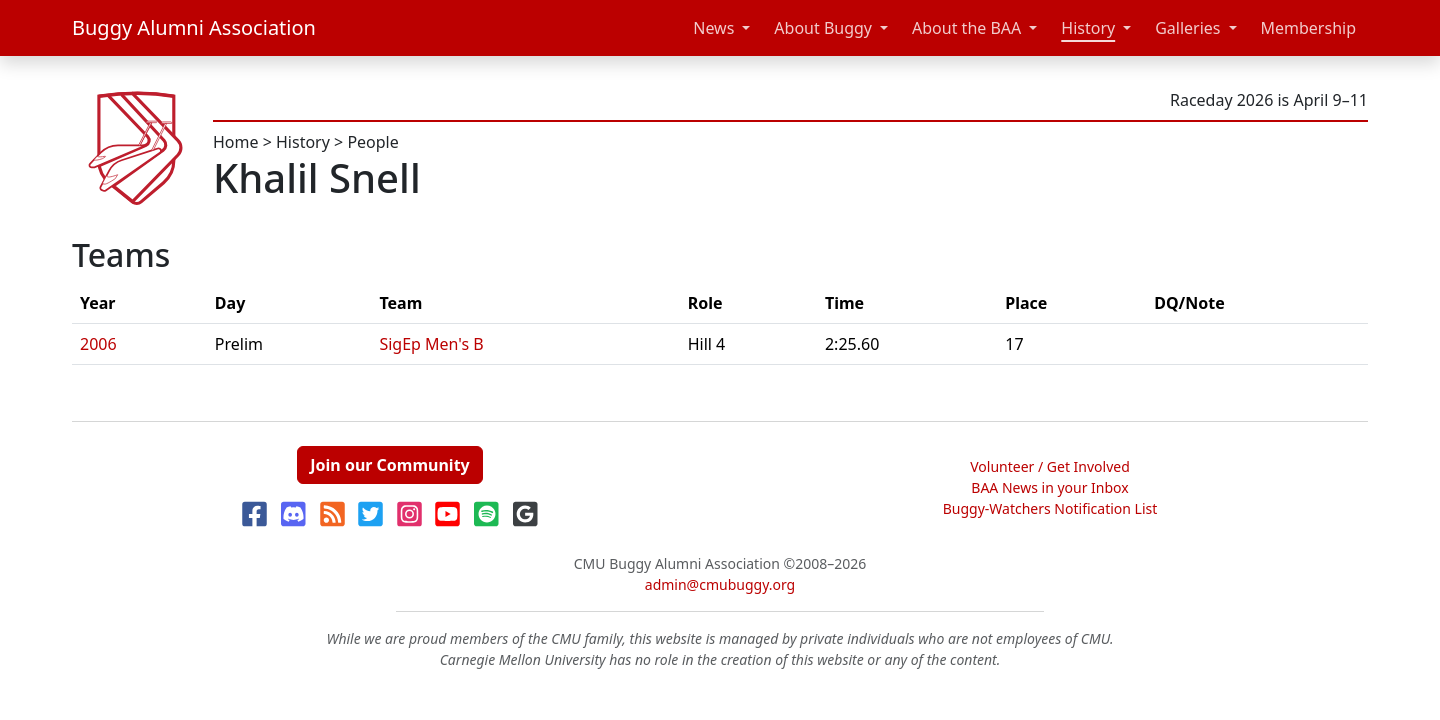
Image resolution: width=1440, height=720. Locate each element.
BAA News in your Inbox (1049, 487)
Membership (1309, 28)
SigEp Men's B (431, 344)
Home (236, 142)
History (1088, 28)
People (372, 142)
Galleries (1187, 28)
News (713, 28)
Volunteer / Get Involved (1050, 466)
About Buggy (823, 28)
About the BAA (966, 28)
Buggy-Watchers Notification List (1050, 508)
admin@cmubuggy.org (720, 584)
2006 (98, 344)
